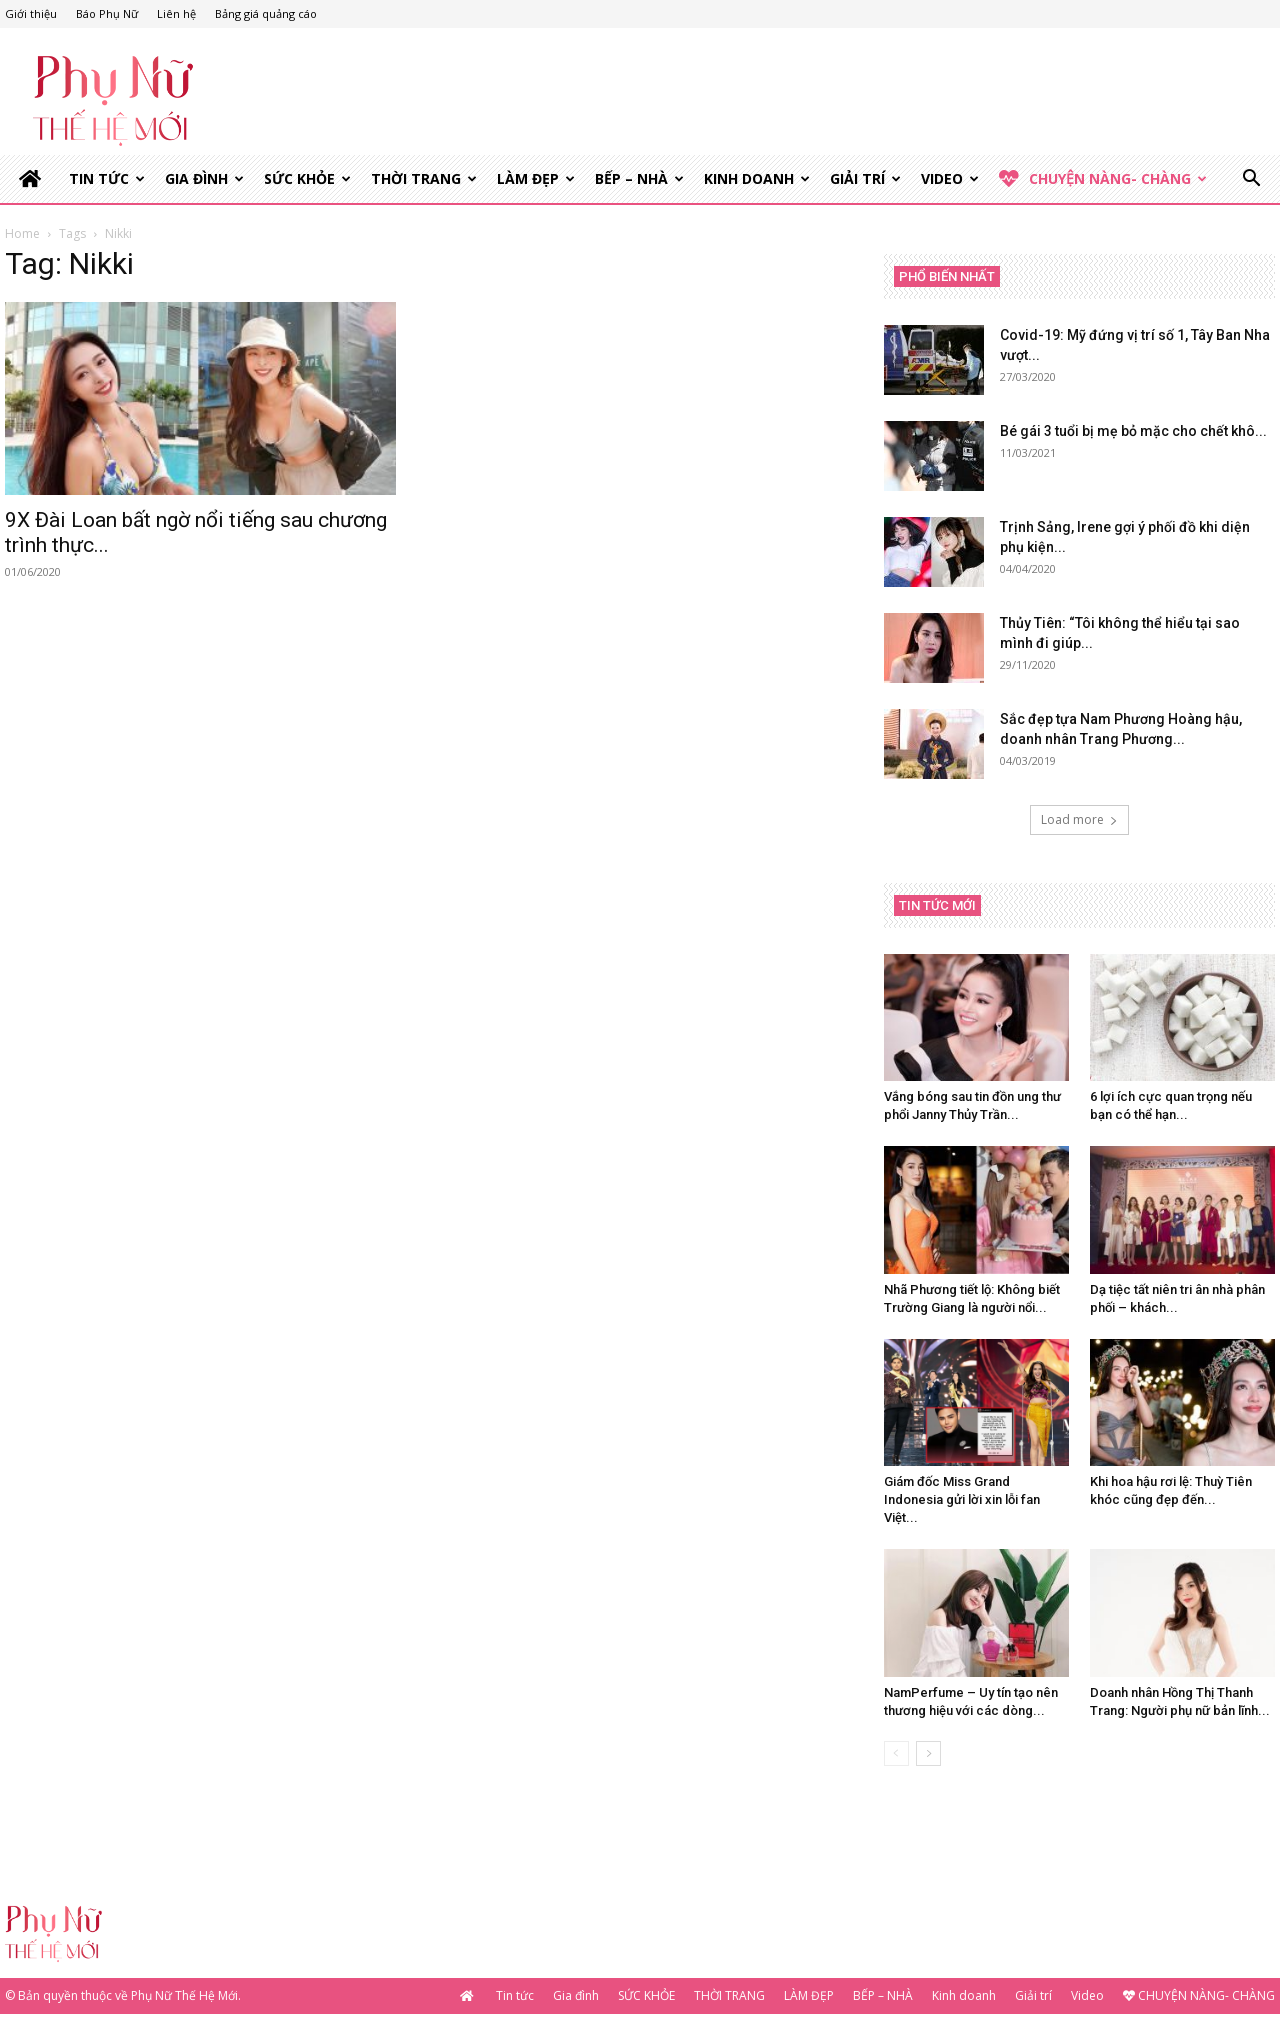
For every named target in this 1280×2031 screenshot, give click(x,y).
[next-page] (928, 1755)
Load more (1079, 821)
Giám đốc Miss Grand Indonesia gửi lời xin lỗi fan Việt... (962, 1501)
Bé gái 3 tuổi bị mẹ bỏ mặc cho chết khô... (1133, 433)
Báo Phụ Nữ (107, 13)
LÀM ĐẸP (536, 178)
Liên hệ (176, 13)
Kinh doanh (757, 178)
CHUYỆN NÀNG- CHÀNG (1103, 179)
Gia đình (204, 178)
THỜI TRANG (424, 178)
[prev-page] (896, 1755)
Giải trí (865, 178)
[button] (1251, 180)
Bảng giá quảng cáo (266, 13)
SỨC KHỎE (307, 178)
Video (950, 178)
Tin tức (107, 178)
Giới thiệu (31, 13)
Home (22, 235)
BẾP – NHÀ (639, 178)
